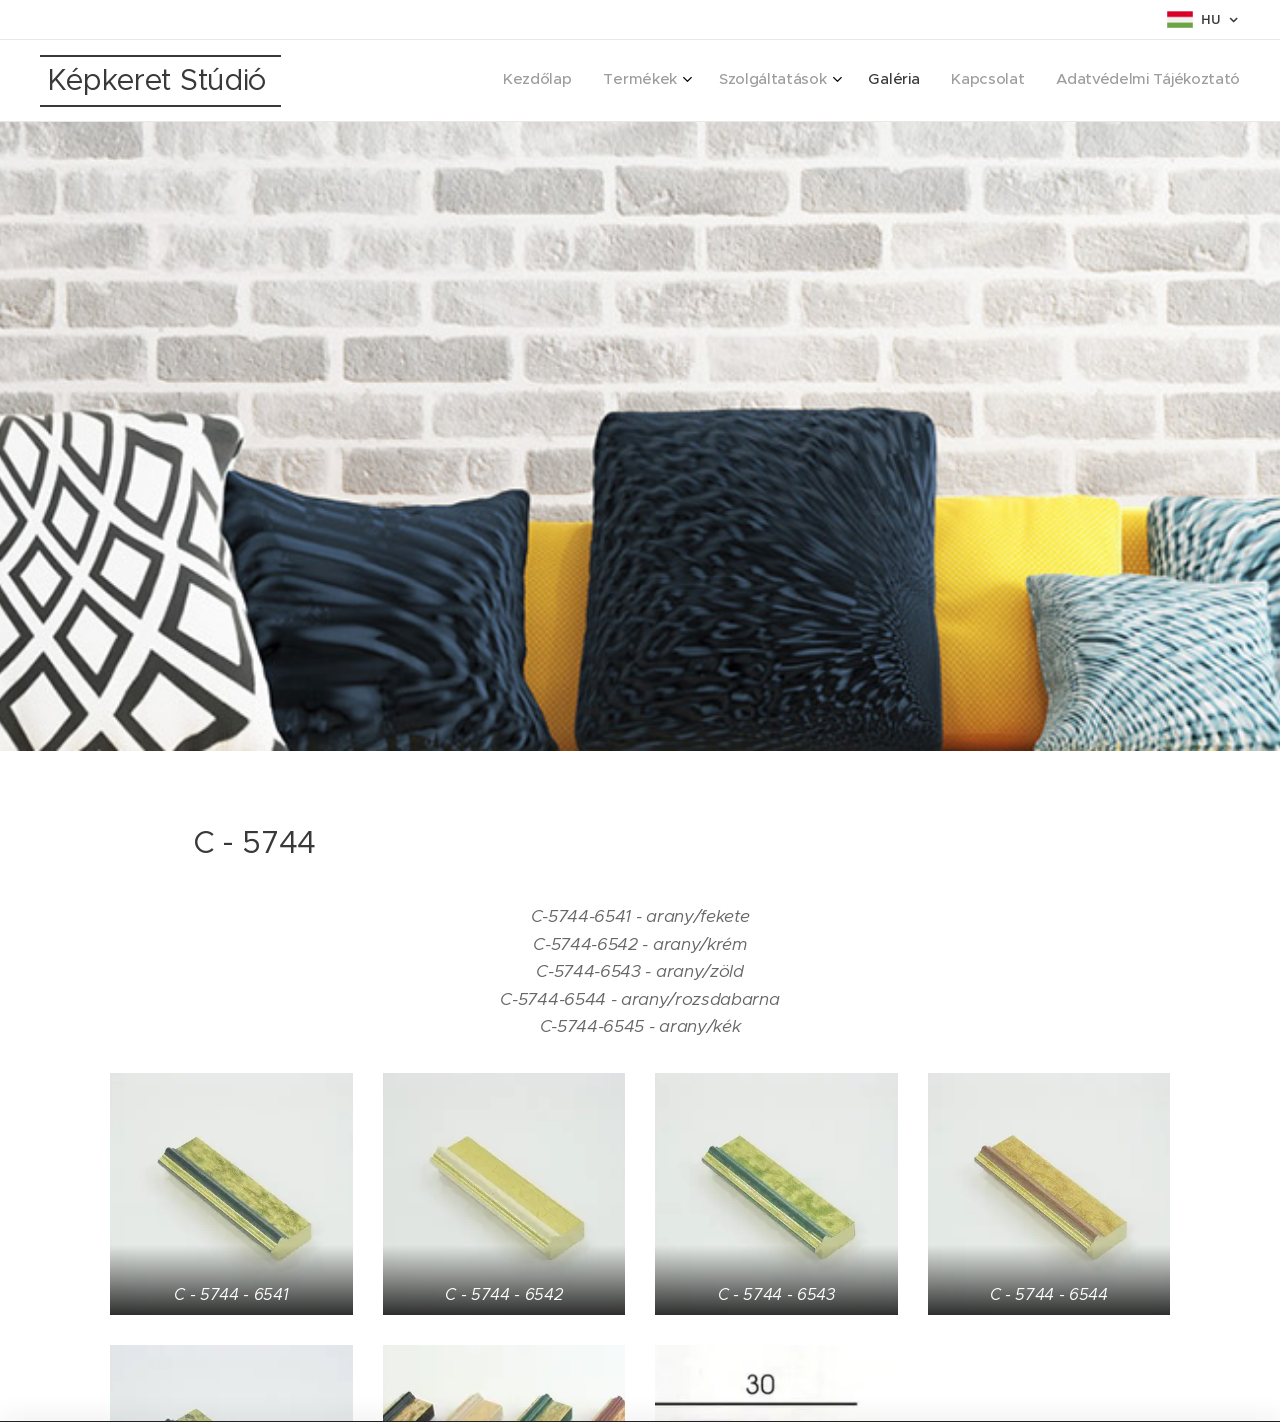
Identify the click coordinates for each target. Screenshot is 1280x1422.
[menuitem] (1065, 81)
